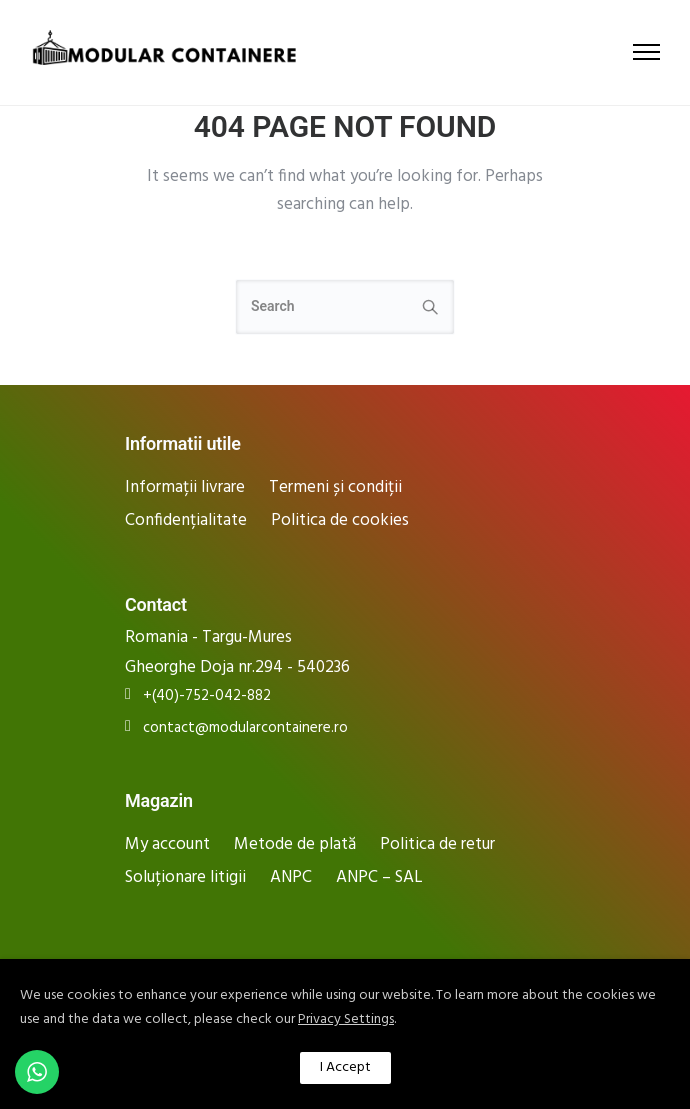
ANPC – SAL (379, 877)
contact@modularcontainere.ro (245, 728)
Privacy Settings (346, 1019)
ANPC (291, 877)
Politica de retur (437, 844)
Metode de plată (295, 844)
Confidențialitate (186, 520)
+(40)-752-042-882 (207, 696)
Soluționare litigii (185, 877)
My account (167, 844)
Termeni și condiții (335, 487)
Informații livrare (185, 487)
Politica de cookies (340, 520)
